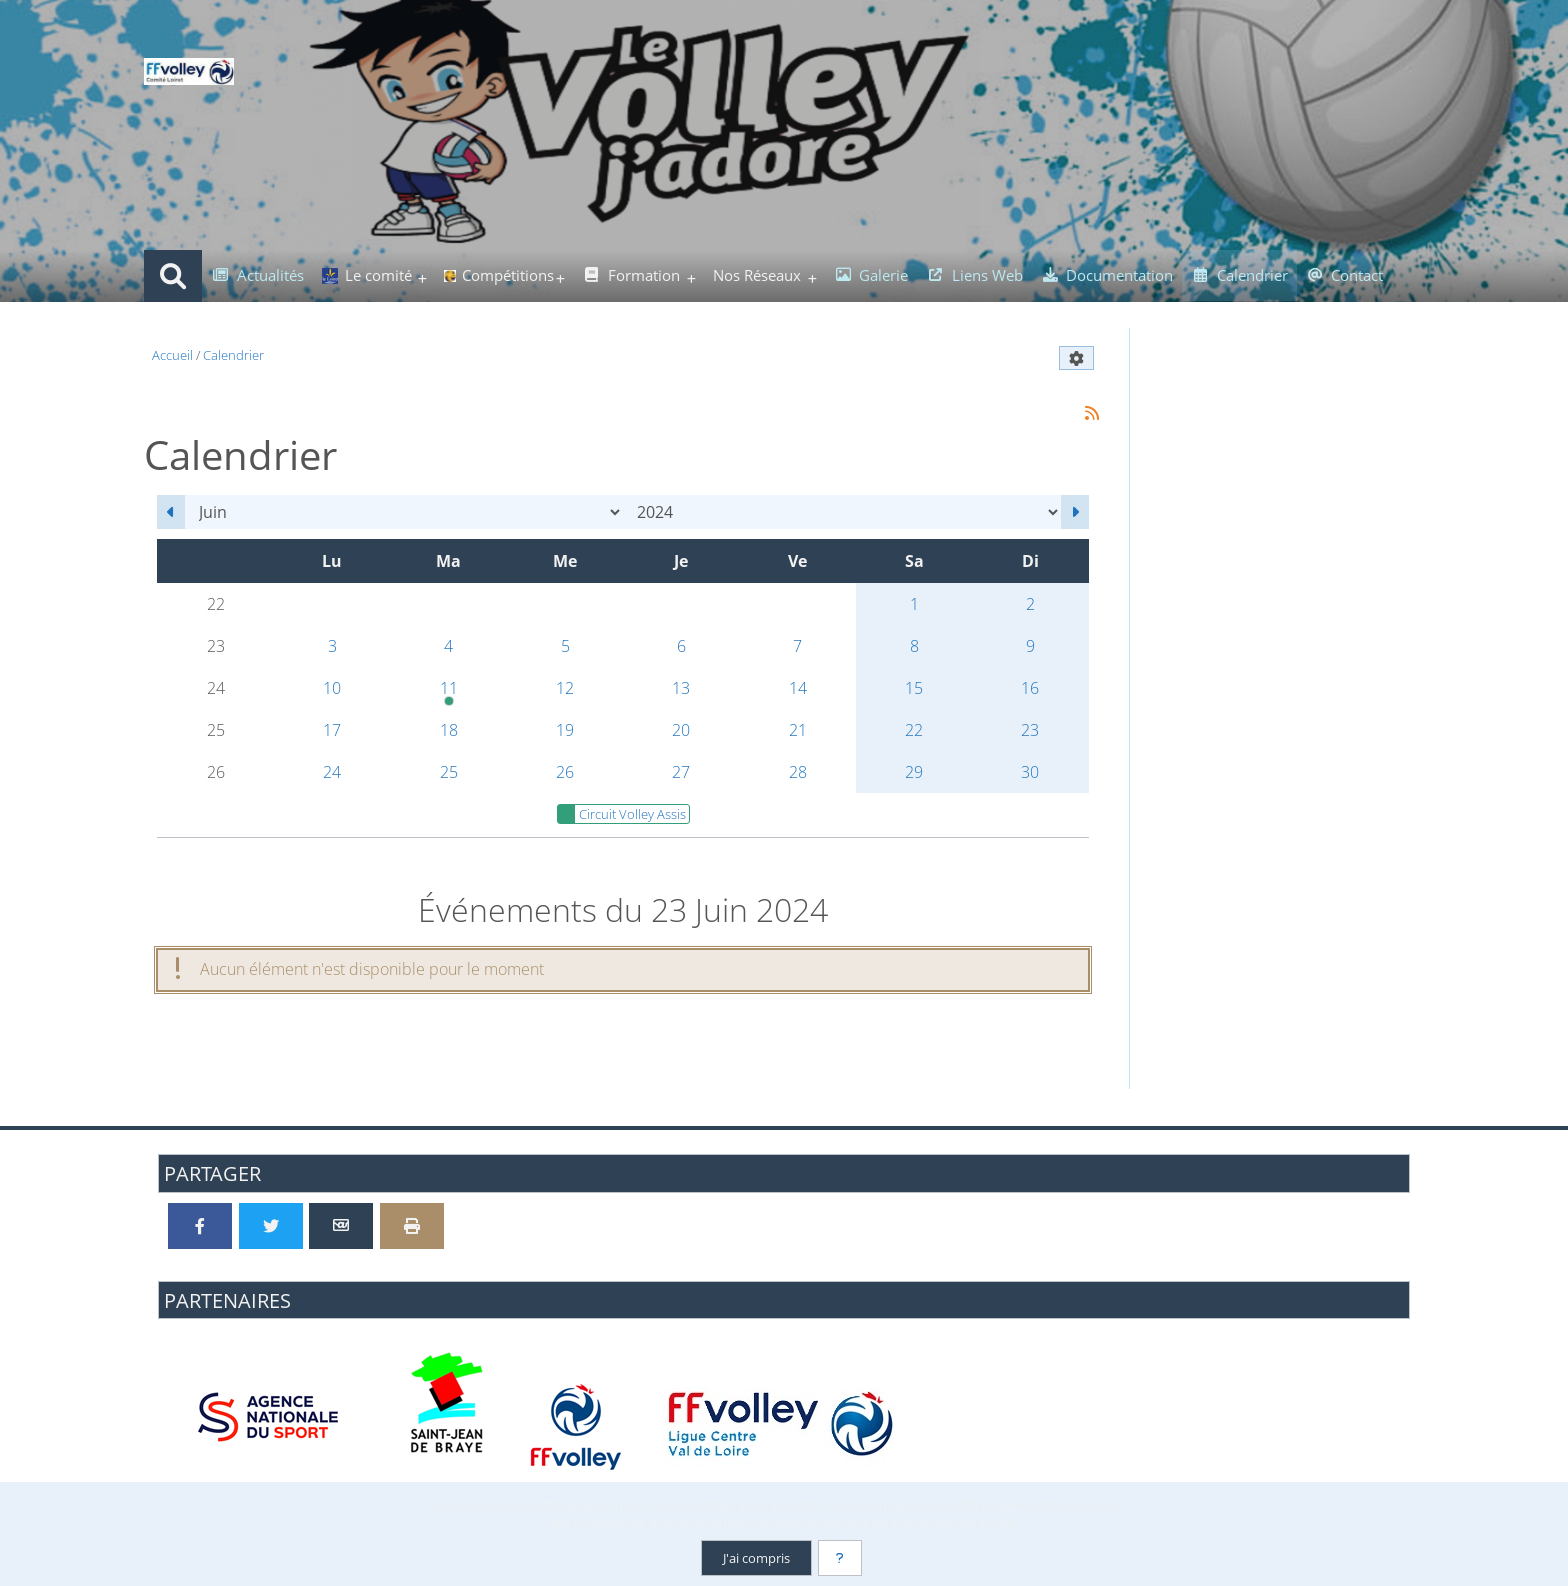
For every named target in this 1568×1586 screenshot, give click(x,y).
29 (914, 772)
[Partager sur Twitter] (271, 1226)
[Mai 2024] (171, 512)
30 (1030, 772)
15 (914, 688)
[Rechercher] (173, 276)
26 (565, 772)
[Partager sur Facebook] (200, 1226)
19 (565, 730)
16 (1030, 688)
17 (332, 730)
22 (914, 730)
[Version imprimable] (412, 1226)
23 (1030, 730)
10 (332, 688)
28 (798, 772)
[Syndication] (1091, 413)
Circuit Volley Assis (622, 814)
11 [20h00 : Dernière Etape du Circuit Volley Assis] (448, 693)
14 (798, 688)
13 (681, 688)
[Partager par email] (341, 1226)
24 (332, 772)
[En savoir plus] (840, 1558)
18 (449, 730)
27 (681, 772)
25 (449, 772)
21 (798, 730)
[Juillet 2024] (1075, 512)
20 (681, 730)
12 (565, 688)
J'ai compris (756, 1558)
